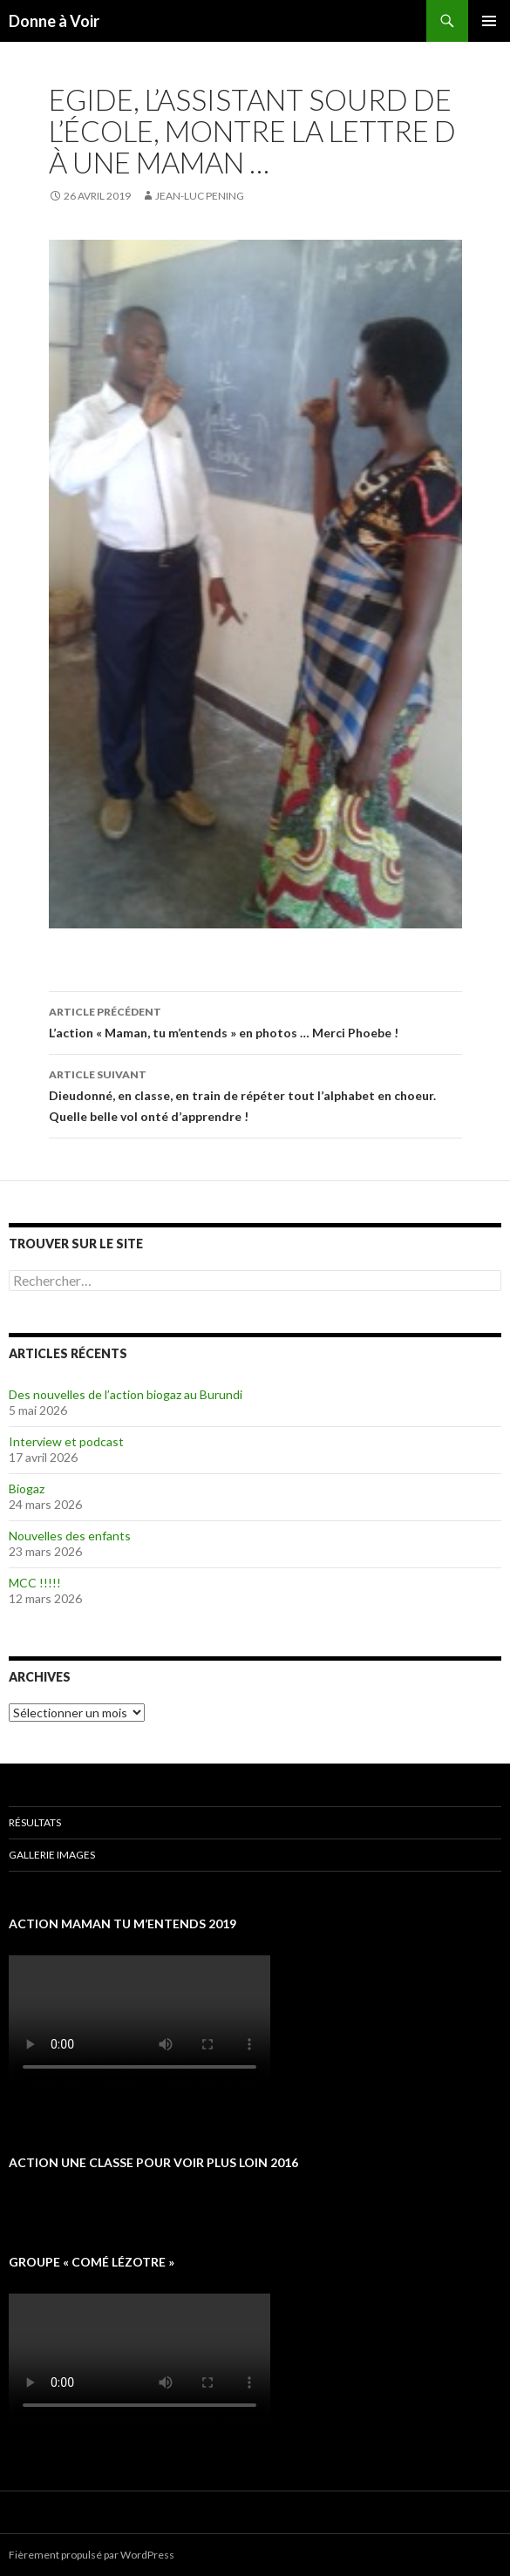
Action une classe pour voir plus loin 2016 (153, 2162)
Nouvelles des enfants (70, 1535)
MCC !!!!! (35, 1582)
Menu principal (489, 21)
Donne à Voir (54, 21)
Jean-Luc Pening (199, 195)
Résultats (35, 1822)
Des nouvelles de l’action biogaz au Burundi (125, 1394)
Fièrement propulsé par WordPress (91, 2554)
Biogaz (26, 1488)
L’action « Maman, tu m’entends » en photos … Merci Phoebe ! (255, 1021)
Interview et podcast (66, 1441)
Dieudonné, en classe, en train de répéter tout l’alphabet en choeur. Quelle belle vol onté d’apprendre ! (255, 1094)
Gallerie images (52, 1854)
